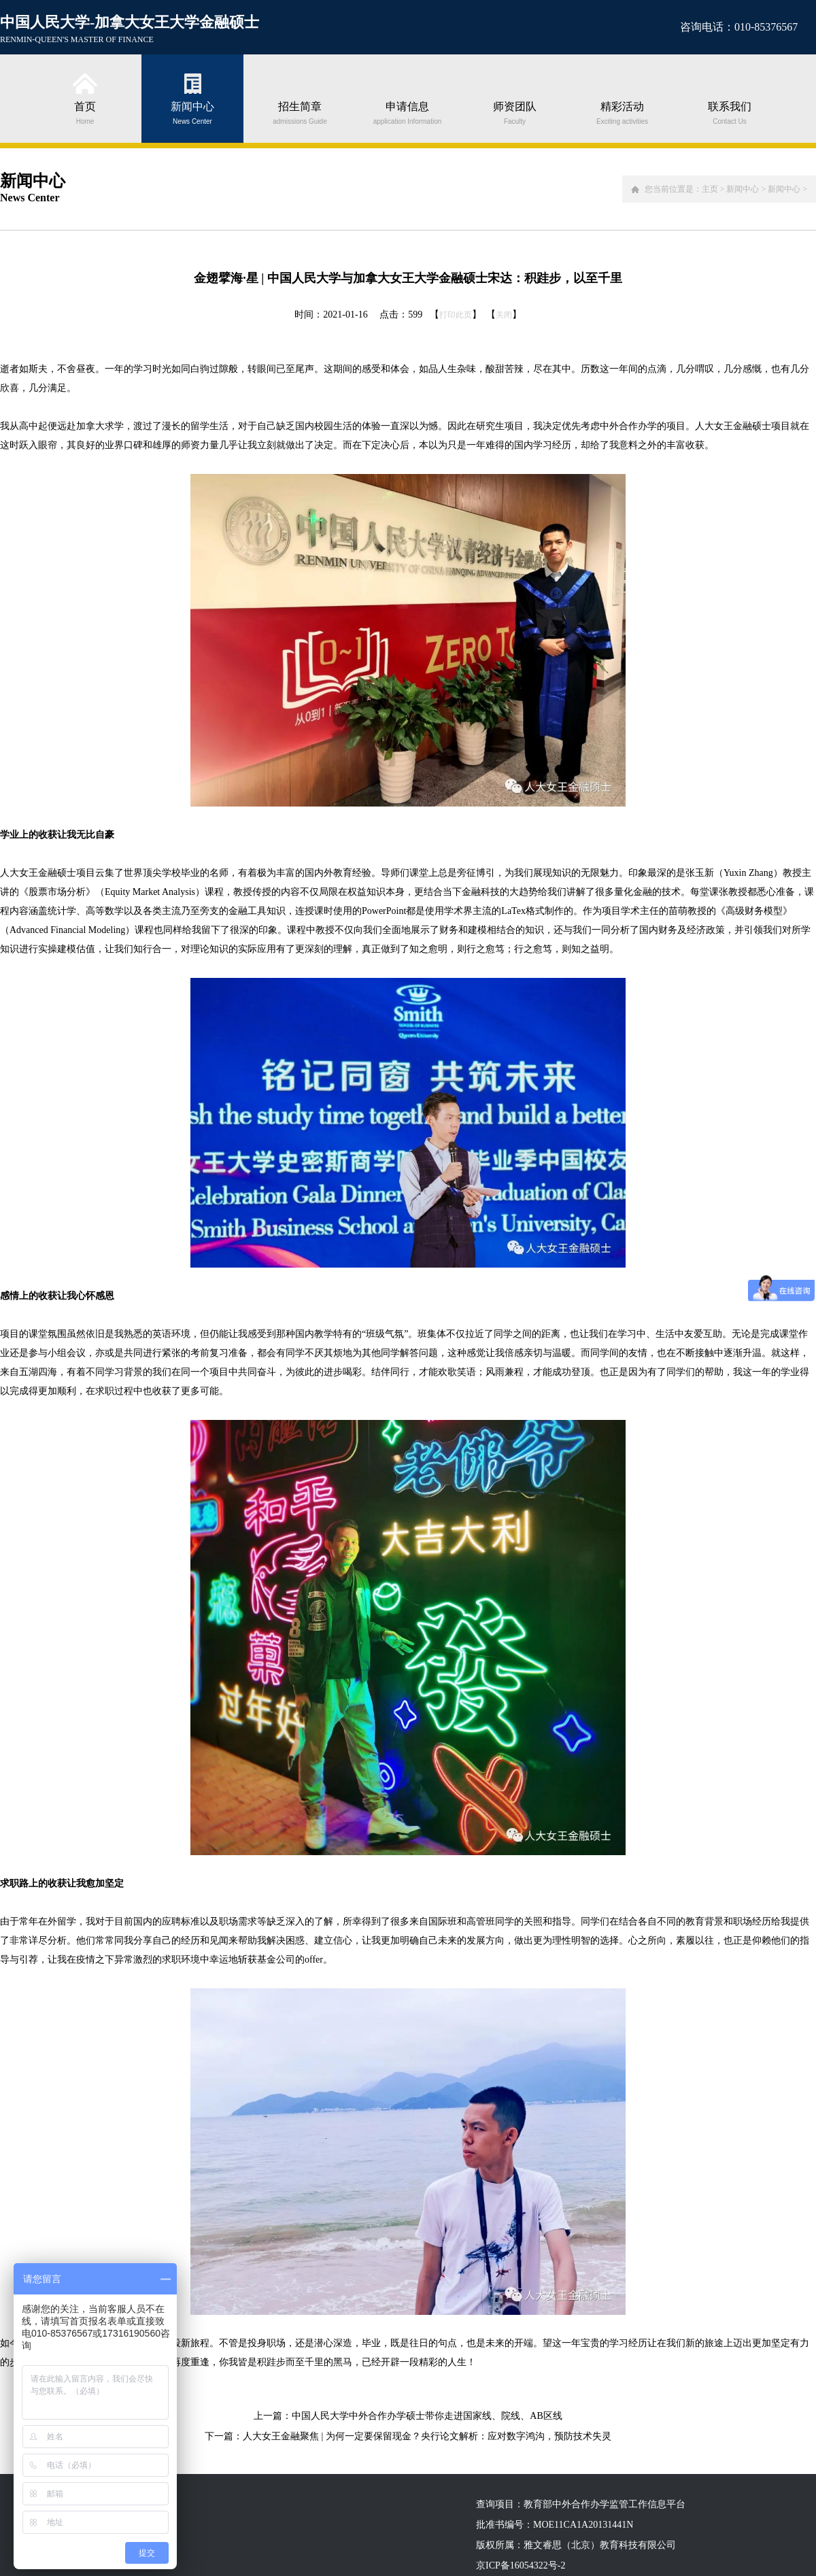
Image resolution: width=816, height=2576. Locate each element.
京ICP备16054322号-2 (520, 2565)
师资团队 (515, 112)
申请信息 (407, 112)
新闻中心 (192, 112)
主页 (710, 189)
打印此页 (455, 315)
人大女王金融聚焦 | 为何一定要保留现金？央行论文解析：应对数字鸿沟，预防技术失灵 (427, 2436)
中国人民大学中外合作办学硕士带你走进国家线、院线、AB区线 (427, 2416)
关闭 (504, 315)
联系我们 (730, 112)
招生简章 (300, 112)
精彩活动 (622, 112)
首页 (85, 112)
